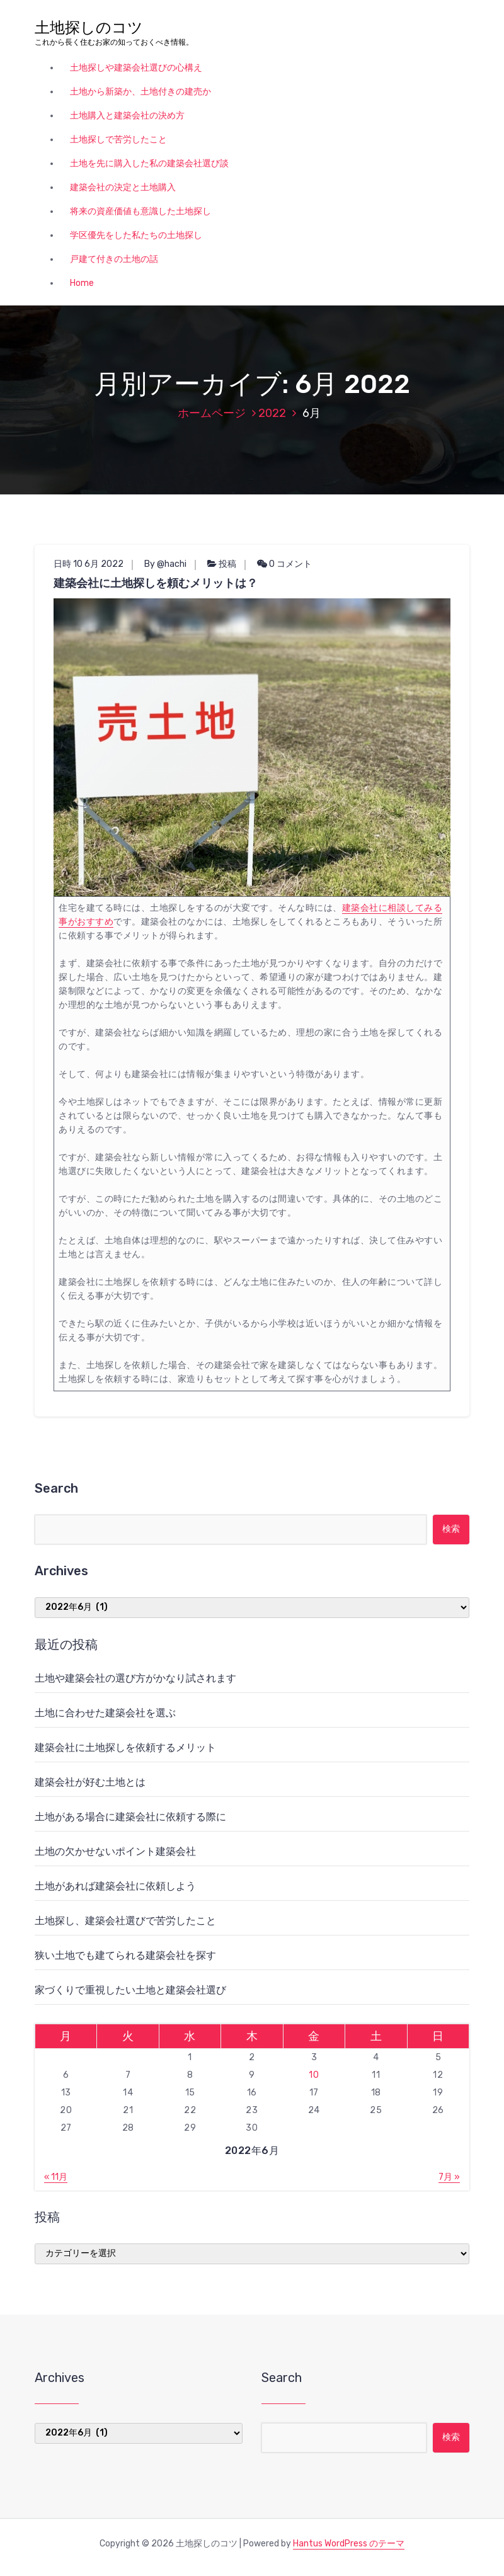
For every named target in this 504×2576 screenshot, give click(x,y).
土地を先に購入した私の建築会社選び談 (149, 163)
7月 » (449, 2177)
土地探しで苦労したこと (118, 139)
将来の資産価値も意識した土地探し (140, 211)
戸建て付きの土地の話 (114, 259)
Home (82, 283)
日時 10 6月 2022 (88, 564)
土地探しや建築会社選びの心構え (136, 67)
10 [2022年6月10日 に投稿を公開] (314, 2075)
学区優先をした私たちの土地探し (136, 235)
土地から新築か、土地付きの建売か (140, 91)
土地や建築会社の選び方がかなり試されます (135, 1678)
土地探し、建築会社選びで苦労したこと (125, 1921)
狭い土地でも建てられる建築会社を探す (125, 1955)
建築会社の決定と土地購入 (123, 187)
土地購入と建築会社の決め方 (127, 115)
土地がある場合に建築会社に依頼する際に (130, 1817)
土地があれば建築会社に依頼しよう (115, 1886)
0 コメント (284, 564)
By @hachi (165, 564)
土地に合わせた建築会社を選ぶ (105, 1713)
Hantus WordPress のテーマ (348, 2543)
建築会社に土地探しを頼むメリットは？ (156, 583)
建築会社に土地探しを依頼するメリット (125, 1747)
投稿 (227, 564)
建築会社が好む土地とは (90, 1782)
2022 (272, 413)
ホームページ (212, 413)
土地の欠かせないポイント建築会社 (115, 1851)
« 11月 (55, 2177)
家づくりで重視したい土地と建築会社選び (130, 1990)
